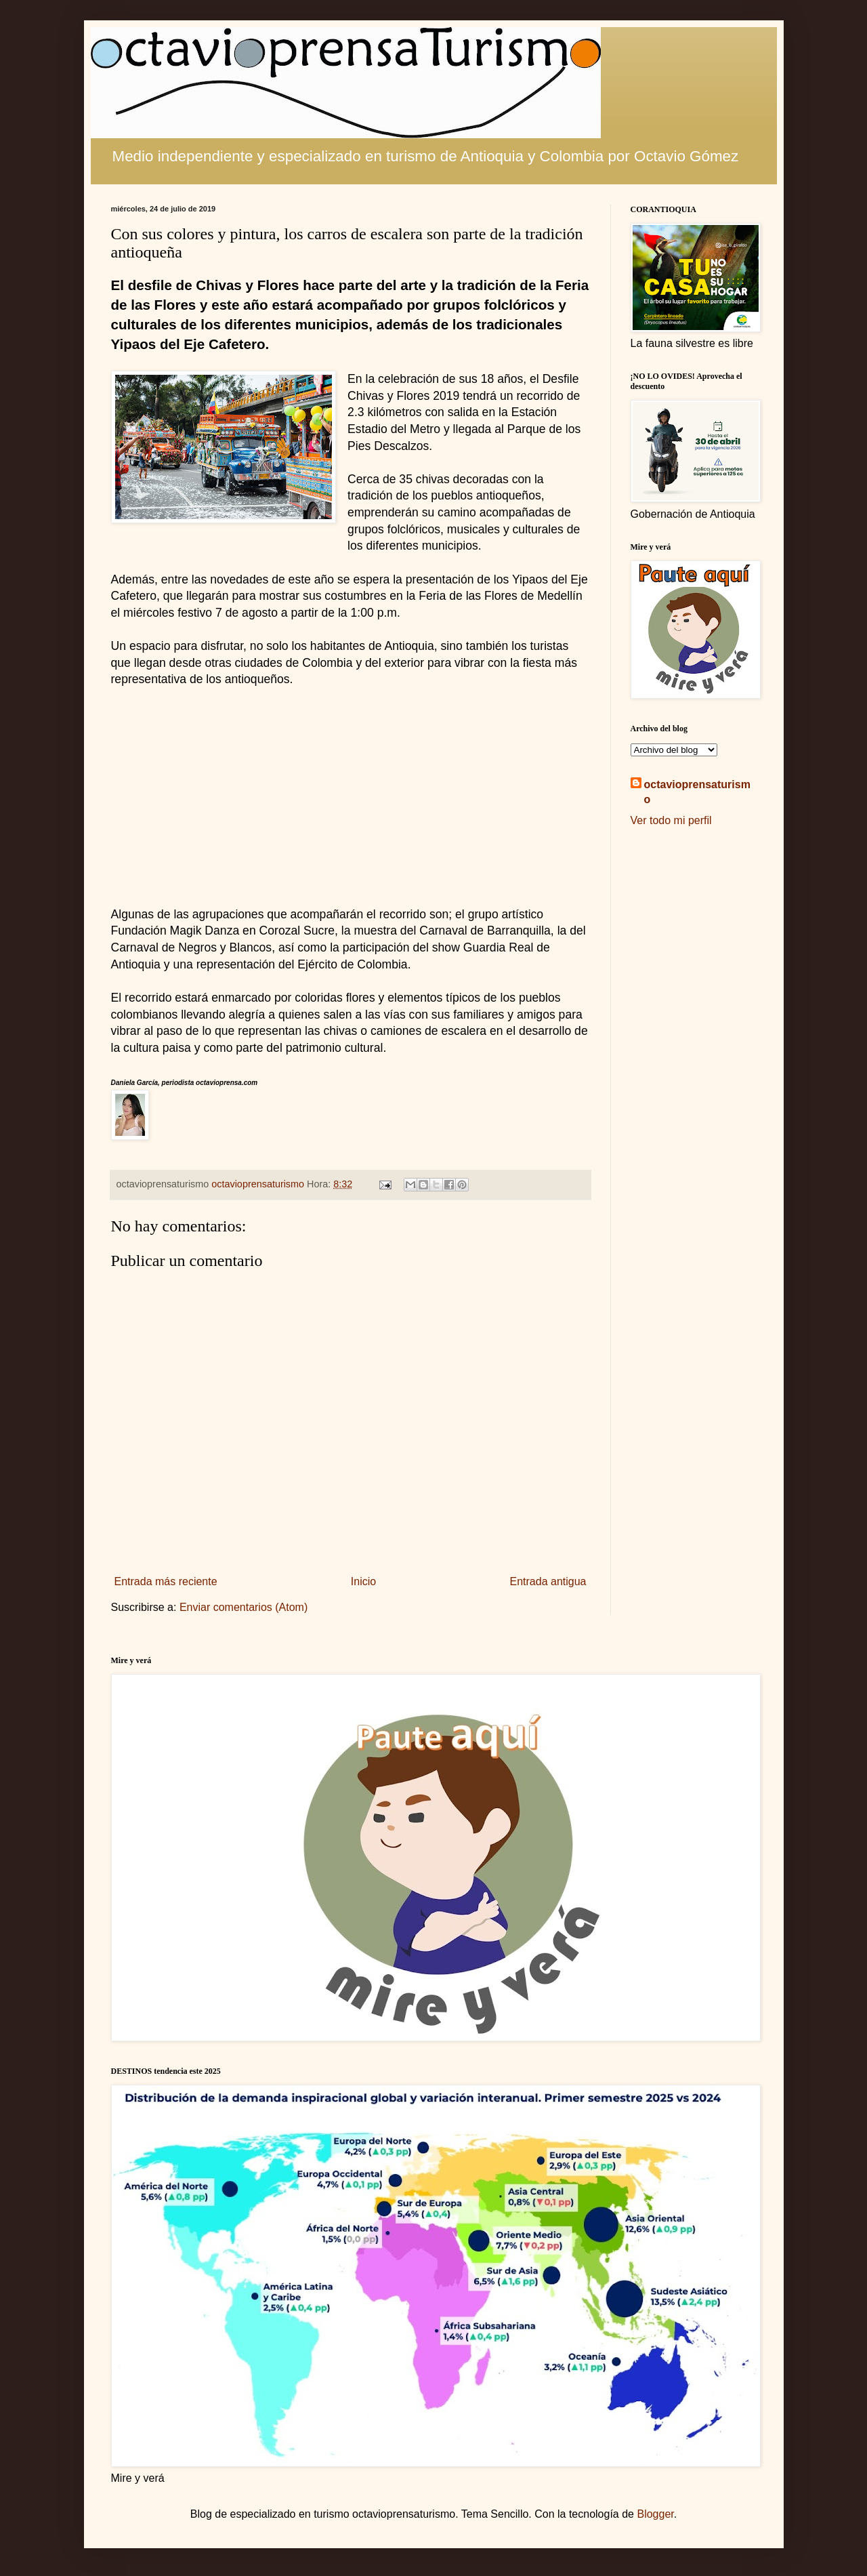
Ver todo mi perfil (671, 820)
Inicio (363, 1581)
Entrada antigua (548, 1581)
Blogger (655, 2514)
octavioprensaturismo (697, 792)
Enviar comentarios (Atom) (243, 1607)
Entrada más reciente (165, 1581)
